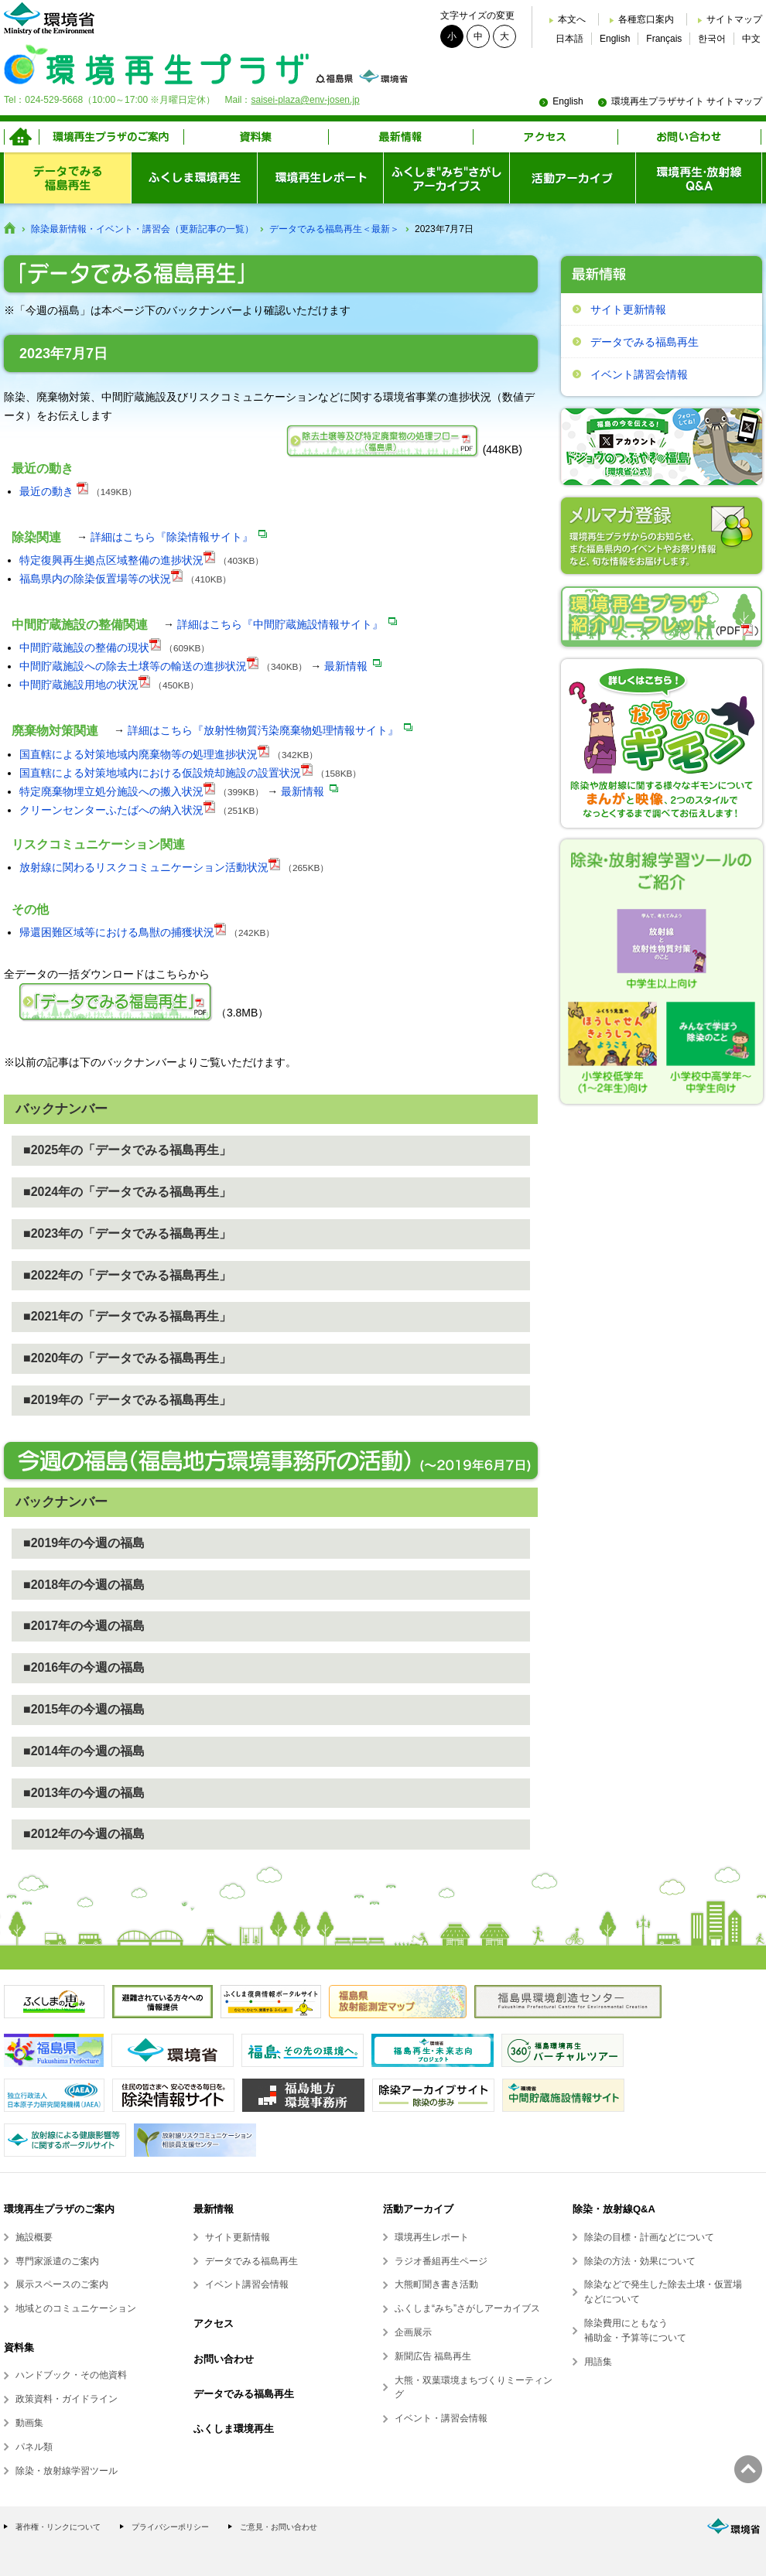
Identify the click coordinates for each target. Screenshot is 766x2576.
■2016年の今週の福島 (84, 1667)
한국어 (712, 38)
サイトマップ (734, 19)
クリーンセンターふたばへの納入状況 (111, 810)
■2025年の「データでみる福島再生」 (127, 1149)
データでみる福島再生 (644, 342)
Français (664, 38)
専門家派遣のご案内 (57, 2261)
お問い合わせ (223, 2359)
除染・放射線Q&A (614, 2209)
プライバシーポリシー (170, 2527)
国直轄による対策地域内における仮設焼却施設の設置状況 (160, 773)
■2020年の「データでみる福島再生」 (127, 1358)
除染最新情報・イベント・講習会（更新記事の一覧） (142, 229)
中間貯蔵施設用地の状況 (78, 684)
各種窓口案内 (646, 19)
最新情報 (346, 666)
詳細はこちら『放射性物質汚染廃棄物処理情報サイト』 (263, 730)
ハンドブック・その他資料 (71, 2374)
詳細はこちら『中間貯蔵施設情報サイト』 (280, 624)
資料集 (19, 2347)
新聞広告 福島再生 (433, 2356)
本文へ (572, 19)
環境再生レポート (432, 2237)
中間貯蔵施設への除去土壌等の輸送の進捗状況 (133, 666)
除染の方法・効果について (640, 2261)
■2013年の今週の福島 (84, 1792)
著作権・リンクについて (58, 2527)
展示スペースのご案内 (61, 2284)
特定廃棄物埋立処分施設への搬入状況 (111, 791)
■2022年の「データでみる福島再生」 (127, 1275)
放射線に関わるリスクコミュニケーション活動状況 (143, 867)
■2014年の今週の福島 (84, 1751)
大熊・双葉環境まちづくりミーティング (473, 2387)
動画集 (29, 2422)
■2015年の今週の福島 (84, 1709)
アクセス (213, 2323)
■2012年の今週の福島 (84, 1833)
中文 (751, 38)
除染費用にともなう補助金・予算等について (635, 2330)
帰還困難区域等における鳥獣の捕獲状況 (116, 932)
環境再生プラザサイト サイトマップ (686, 101)
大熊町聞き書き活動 (436, 2284)
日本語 (569, 38)
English (615, 38)
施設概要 (34, 2237)
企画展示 (413, 2332)
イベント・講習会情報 (441, 2418)
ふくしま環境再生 (233, 2428)
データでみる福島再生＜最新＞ (334, 229)
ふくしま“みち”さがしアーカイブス (467, 2308)
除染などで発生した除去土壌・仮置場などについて (663, 2291)
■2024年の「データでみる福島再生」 (127, 1191)
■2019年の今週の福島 (84, 1542)
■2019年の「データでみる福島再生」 (127, 1399)
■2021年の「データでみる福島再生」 (127, 1316)
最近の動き (46, 491)
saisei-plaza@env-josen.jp (305, 99)
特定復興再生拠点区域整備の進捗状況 (111, 560)
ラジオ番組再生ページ (441, 2261)
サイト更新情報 (628, 309)
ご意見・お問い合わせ (278, 2527)
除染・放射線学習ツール (66, 2470)
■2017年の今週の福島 (84, 1625)
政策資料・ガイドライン (66, 2398)
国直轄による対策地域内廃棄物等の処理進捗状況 (138, 754)
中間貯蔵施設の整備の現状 (84, 647)
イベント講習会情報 (639, 374)
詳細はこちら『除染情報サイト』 (172, 537)
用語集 (598, 2361)
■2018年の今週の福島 (84, 1584)
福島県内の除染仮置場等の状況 (95, 578)
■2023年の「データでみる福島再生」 (127, 1233)
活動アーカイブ (418, 2209)
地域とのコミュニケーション (75, 2308)
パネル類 (34, 2446)
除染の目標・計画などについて (649, 2237)
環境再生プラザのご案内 (59, 2209)
